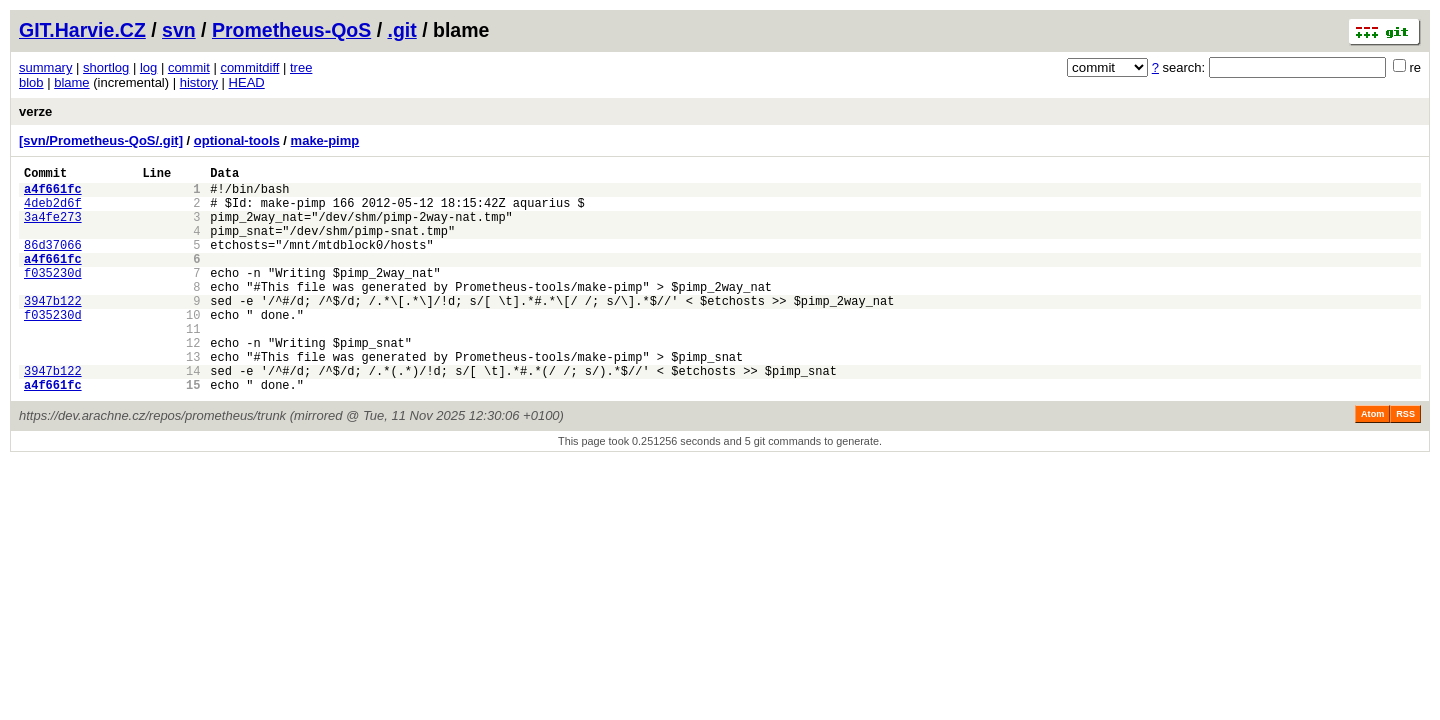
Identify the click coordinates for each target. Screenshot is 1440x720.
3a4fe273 (53, 228)
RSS (1405, 462)
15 (193, 432)
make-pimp (325, 140)
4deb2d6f (53, 211)
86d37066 (53, 262)
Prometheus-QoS (291, 30)
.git (401, 30)
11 (193, 364)
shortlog (106, 67)
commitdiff (249, 67)
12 (193, 381)
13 (193, 398)
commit (189, 67)
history (199, 82)
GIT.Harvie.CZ (82, 30)
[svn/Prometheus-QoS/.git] (101, 140)
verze (35, 111)
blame (71, 82)
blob (31, 82)
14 (193, 415)
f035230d (53, 296)
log (148, 67)
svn (179, 30)
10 (193, 347)
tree (301, 67)
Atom (1372, 462)
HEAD (247, 82)
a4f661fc (53, 194)
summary (45, 67)
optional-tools (237, 140)
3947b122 (53, 330)
